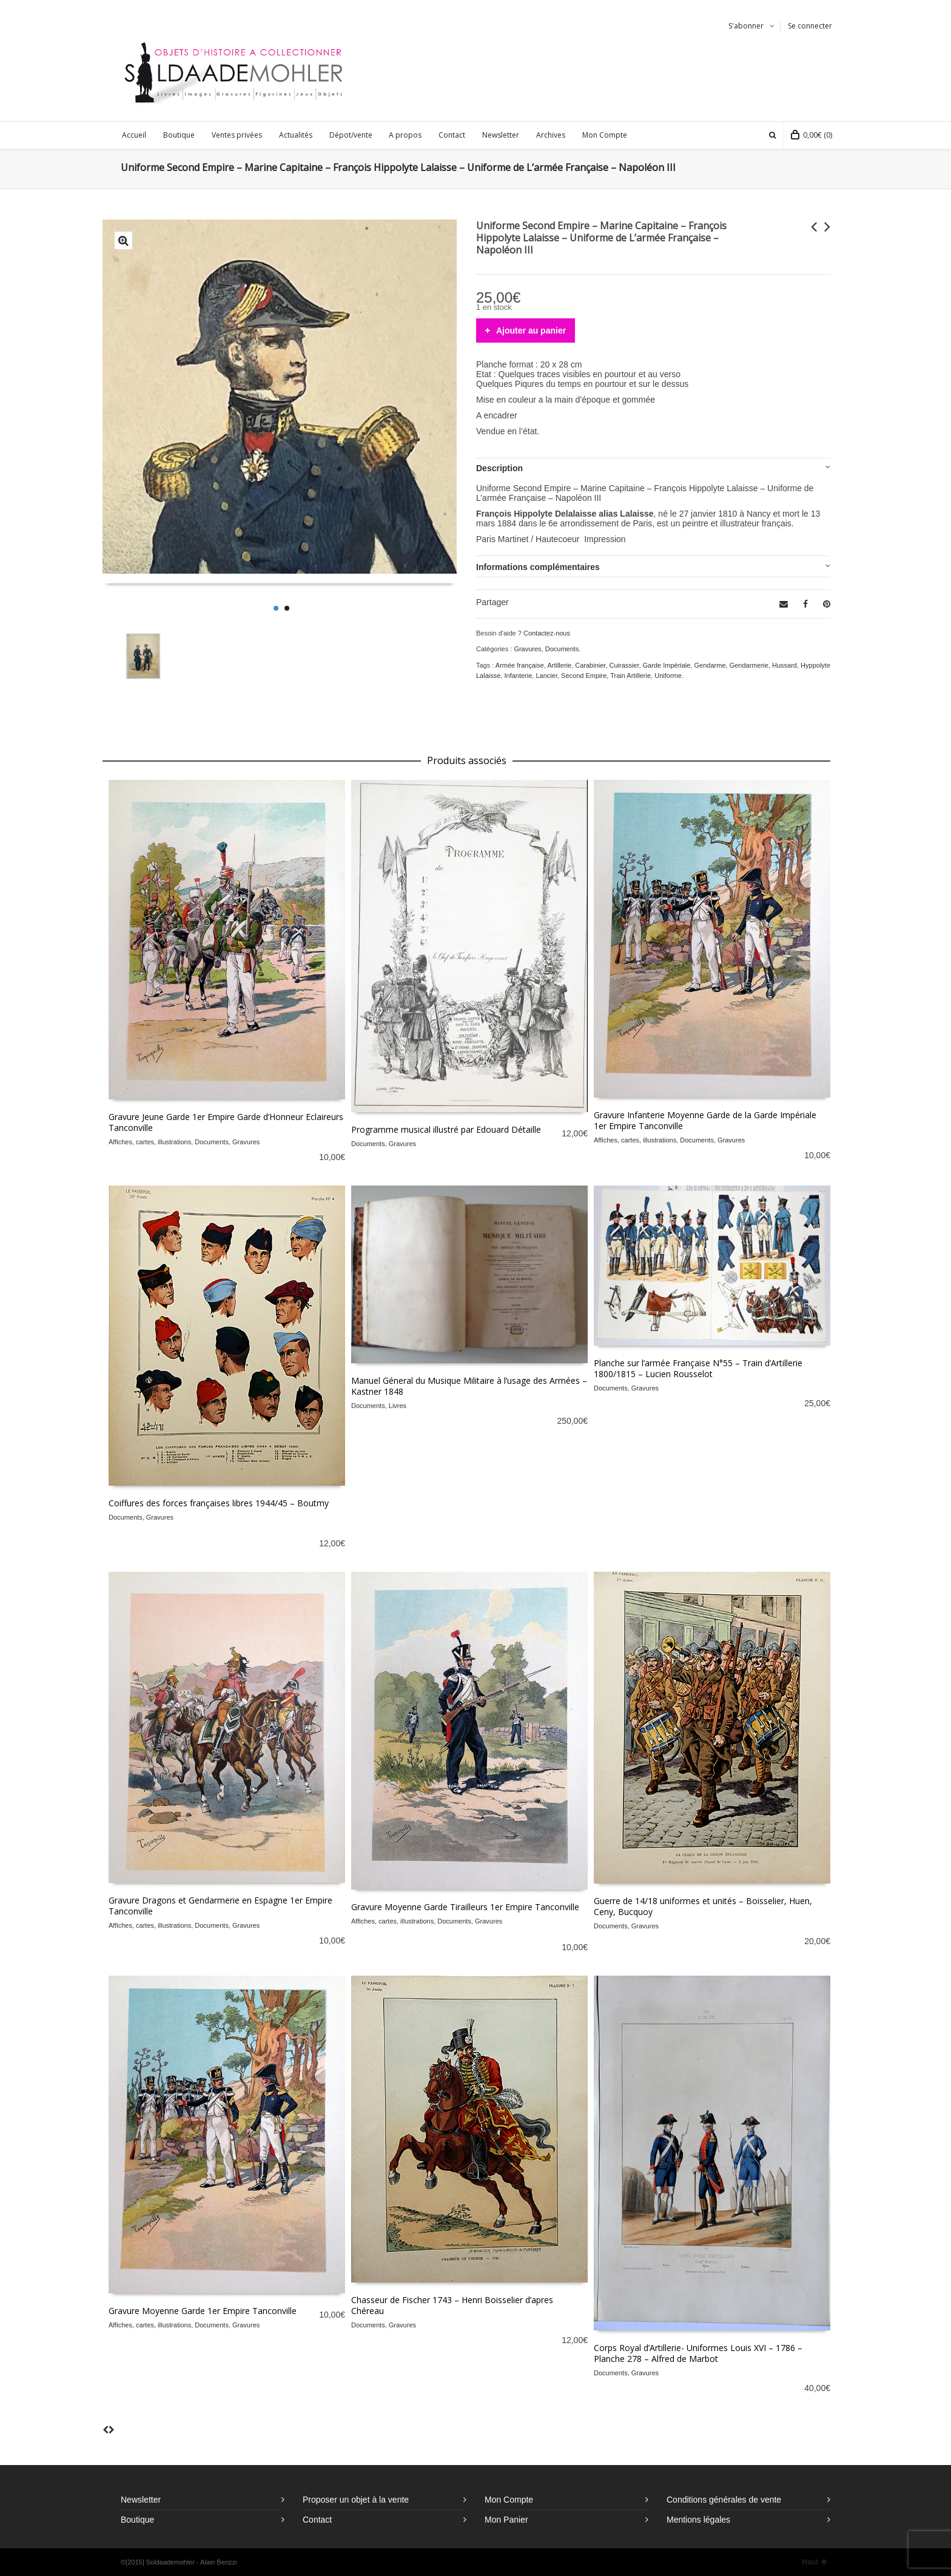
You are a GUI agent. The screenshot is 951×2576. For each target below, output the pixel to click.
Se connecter (810, 26)
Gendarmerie (749, 665)
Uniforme (668, 675)
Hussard (784, 665)
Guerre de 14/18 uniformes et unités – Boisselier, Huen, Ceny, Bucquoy (703, 1906)
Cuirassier (624, 665)
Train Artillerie (630, 675)
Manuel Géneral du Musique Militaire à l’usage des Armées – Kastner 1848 (469, 1386)
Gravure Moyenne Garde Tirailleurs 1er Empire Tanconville (465, 1907)
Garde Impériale (667, 665)
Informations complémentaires (538, 567)
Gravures (527, 648)
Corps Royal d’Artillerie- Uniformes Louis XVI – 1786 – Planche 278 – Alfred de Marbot (698, 2353)
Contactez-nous (546, 633)
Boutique (137, 2519)
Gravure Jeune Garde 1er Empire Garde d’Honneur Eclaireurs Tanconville (226, 1122)
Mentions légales (698, 2519)
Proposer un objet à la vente (356, 2499)
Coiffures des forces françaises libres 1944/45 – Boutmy (219, 1503)
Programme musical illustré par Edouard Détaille (446, 1129)
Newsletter (141, 2499)
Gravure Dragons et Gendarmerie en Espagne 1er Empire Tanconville (220, 1905)
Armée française (520, 665)
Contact (317, 2519)
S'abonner (746, 26)
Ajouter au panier (531, 330)
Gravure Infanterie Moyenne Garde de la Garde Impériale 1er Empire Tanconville (705, 1120)
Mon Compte (509, 2499)
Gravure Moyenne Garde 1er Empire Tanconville (203, 2310)
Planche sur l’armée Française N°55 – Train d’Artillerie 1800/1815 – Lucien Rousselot (698, 1368)
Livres (397, 1405)
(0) (811, 135)
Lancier (546, 675)
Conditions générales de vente (724, 2499)
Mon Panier (506, 2519)
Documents (562, 648)
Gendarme (710, 665)
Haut (814, 2562)
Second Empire (584, 675)
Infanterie (518, 675)
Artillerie (559, 665)
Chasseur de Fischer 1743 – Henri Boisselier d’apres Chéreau (452, 2305)
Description (499, 468)
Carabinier (590, 665)
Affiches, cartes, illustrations (150, 1141)
